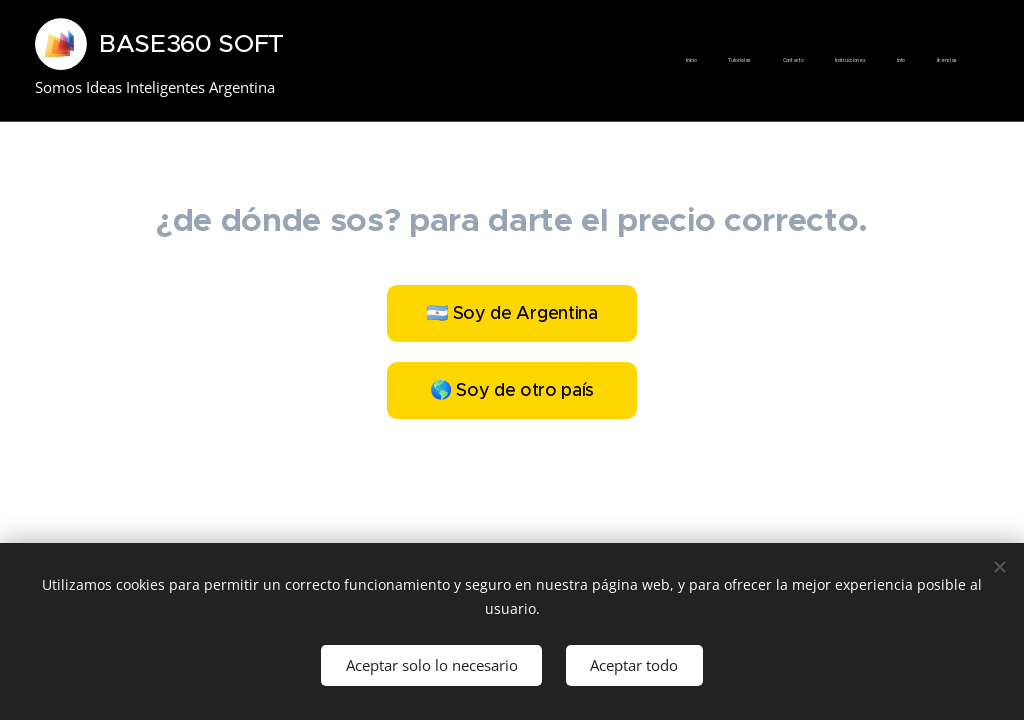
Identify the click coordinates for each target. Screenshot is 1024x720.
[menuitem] (802, 61)
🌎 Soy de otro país (512, 390)
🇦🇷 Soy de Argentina (511, 313)
